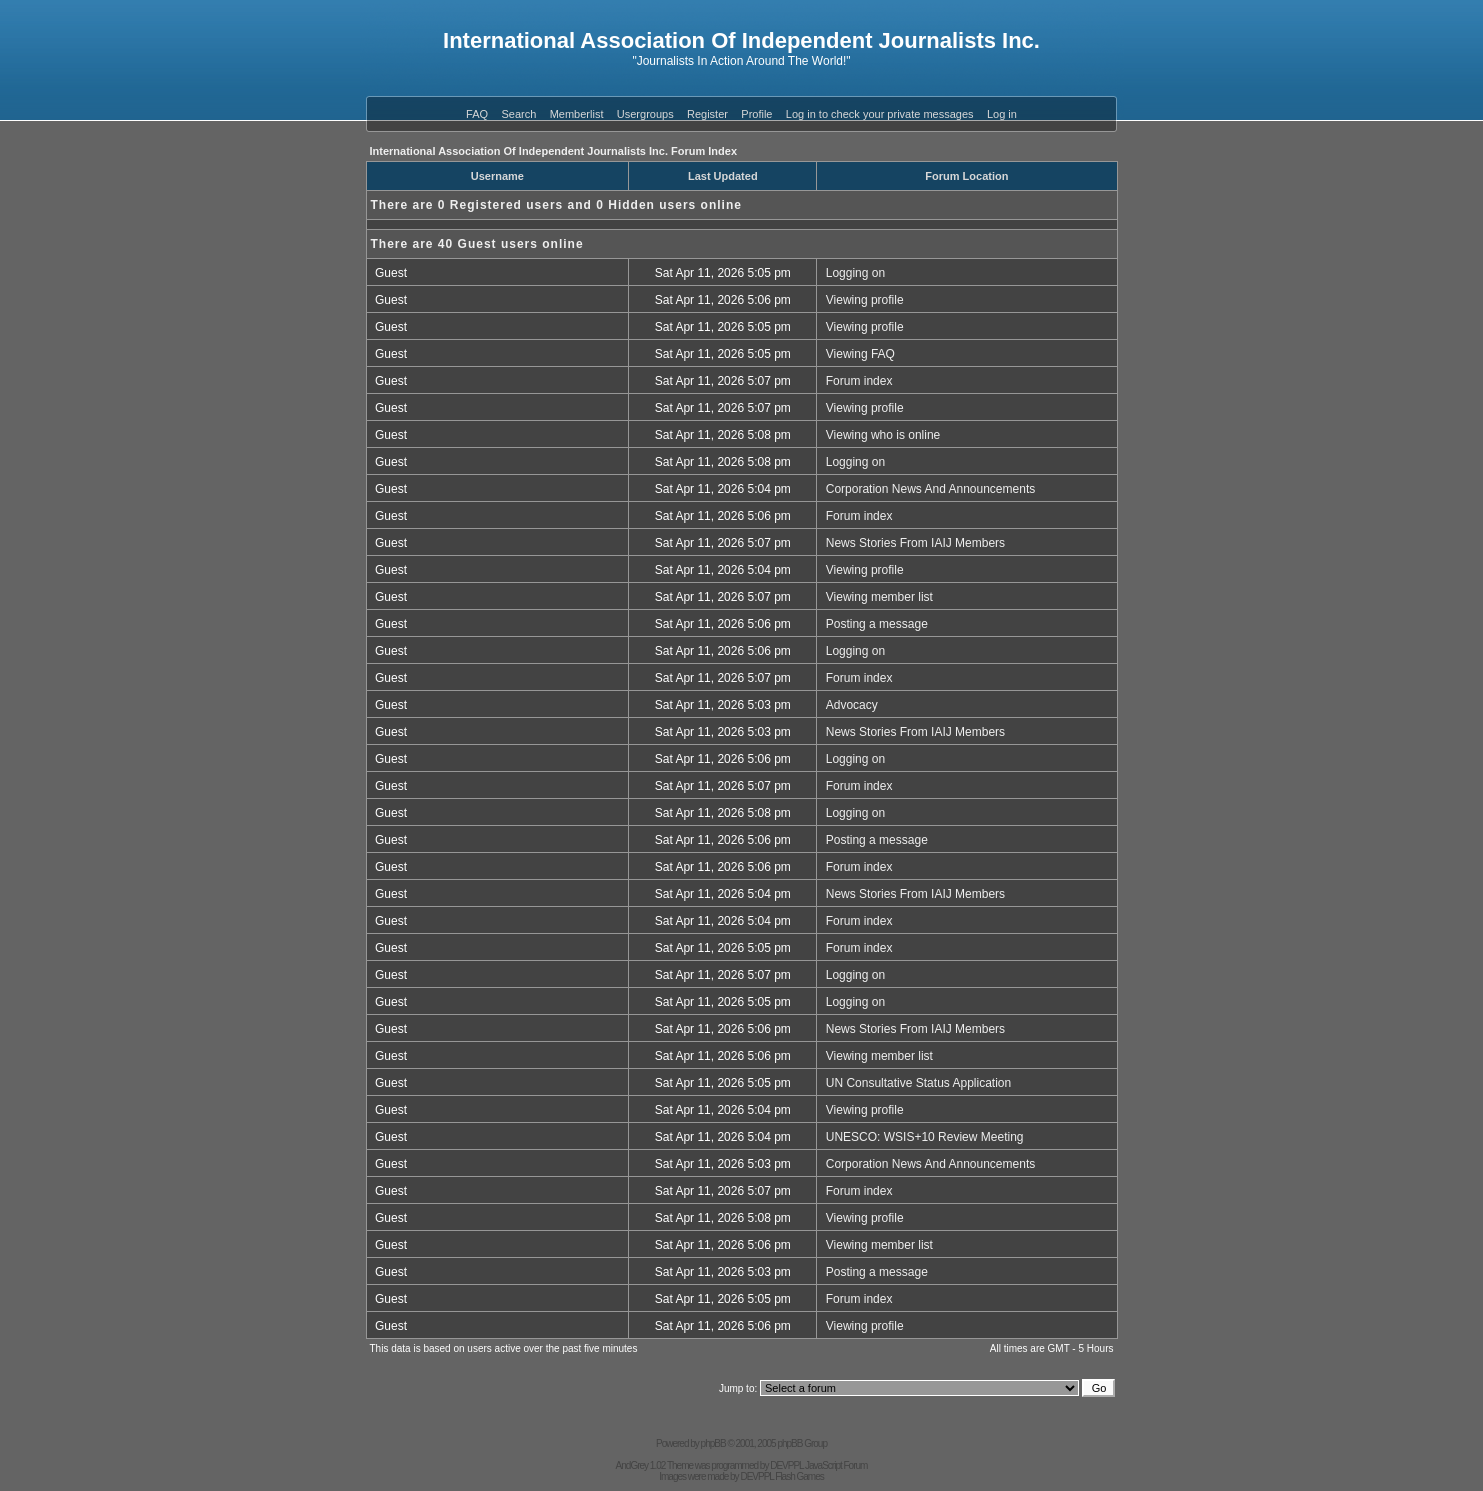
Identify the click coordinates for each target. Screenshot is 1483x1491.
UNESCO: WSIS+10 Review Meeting (925, 1137)
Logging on (855, 273)
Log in (1002, 114)
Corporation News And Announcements (930, 489)
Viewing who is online (883, 435)
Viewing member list (879, 597)
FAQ (477, 114)
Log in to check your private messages (880, 114)
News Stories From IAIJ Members (915, 543)
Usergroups (645, 114)
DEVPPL (786, 1465)
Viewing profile (865, 300)
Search (518, 114)
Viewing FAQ (860, 354)
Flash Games (799, 1476)
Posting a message (877, 624)
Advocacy (852, 705)
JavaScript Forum (836, 1465)
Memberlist (577, 114)
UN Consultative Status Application (918, 1083)
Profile (756, 114)
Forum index (859, 381)
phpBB (713, 1443)
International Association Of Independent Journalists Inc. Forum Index (554, 151)
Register (707, 114)
